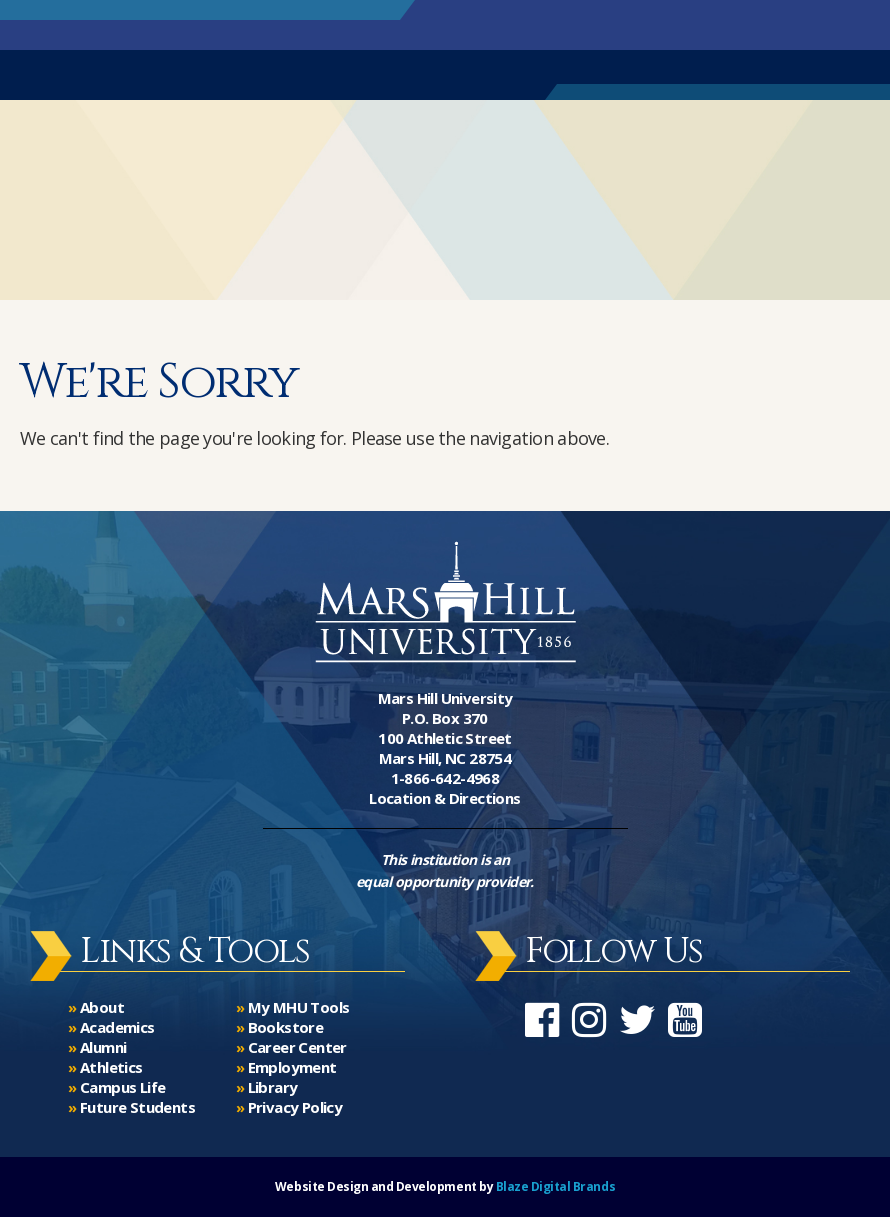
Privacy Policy (295, 1107)
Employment (292, 1067)
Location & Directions (444, 798)
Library (273, 1087)
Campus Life (122, 1087)
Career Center (297, 1047)
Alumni (103, 1047)
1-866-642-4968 (445, 778)
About (102, 1007)
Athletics (111, 1067)
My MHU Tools (299, 1007)
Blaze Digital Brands (555, 1186)
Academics (117, 1027)
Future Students (137, 1107)
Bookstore (286, 1027)
